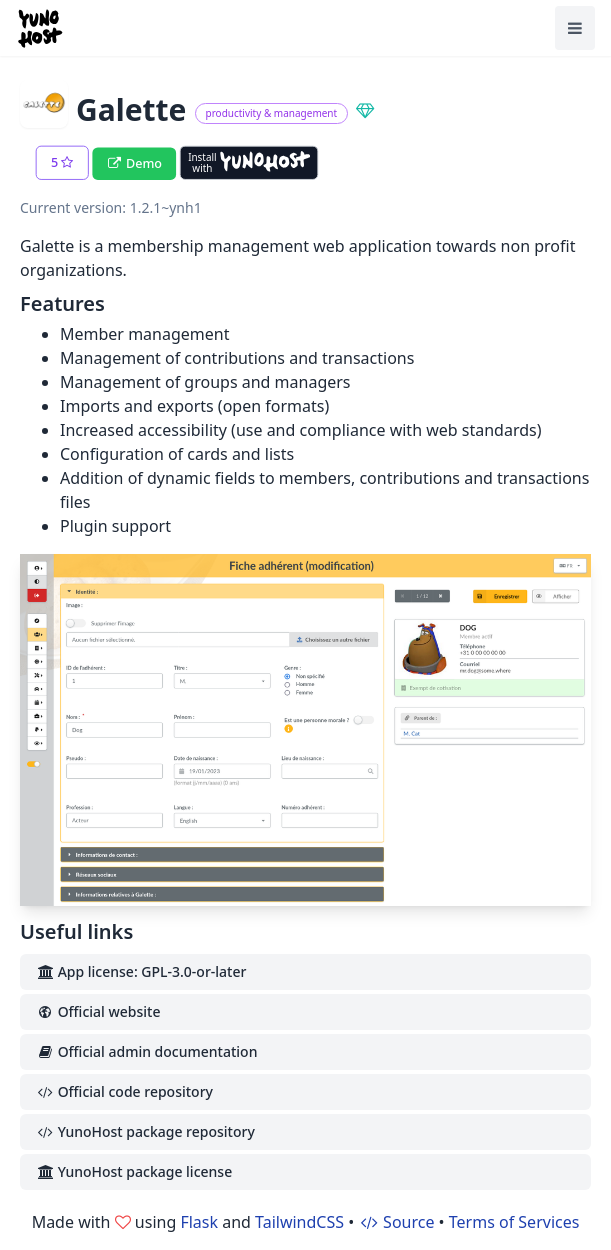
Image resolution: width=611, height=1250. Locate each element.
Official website (98, 1011)
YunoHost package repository (145, 1131)
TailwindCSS (299, 1222)
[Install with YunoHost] (249, 163)
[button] (62, 163)
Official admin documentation (146, 1051)
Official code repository (124, 1091)
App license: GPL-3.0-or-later (141, 971)
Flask (199, 1222)
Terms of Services (514, 1222)
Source (396, 1222)
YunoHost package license (134, 1171)
